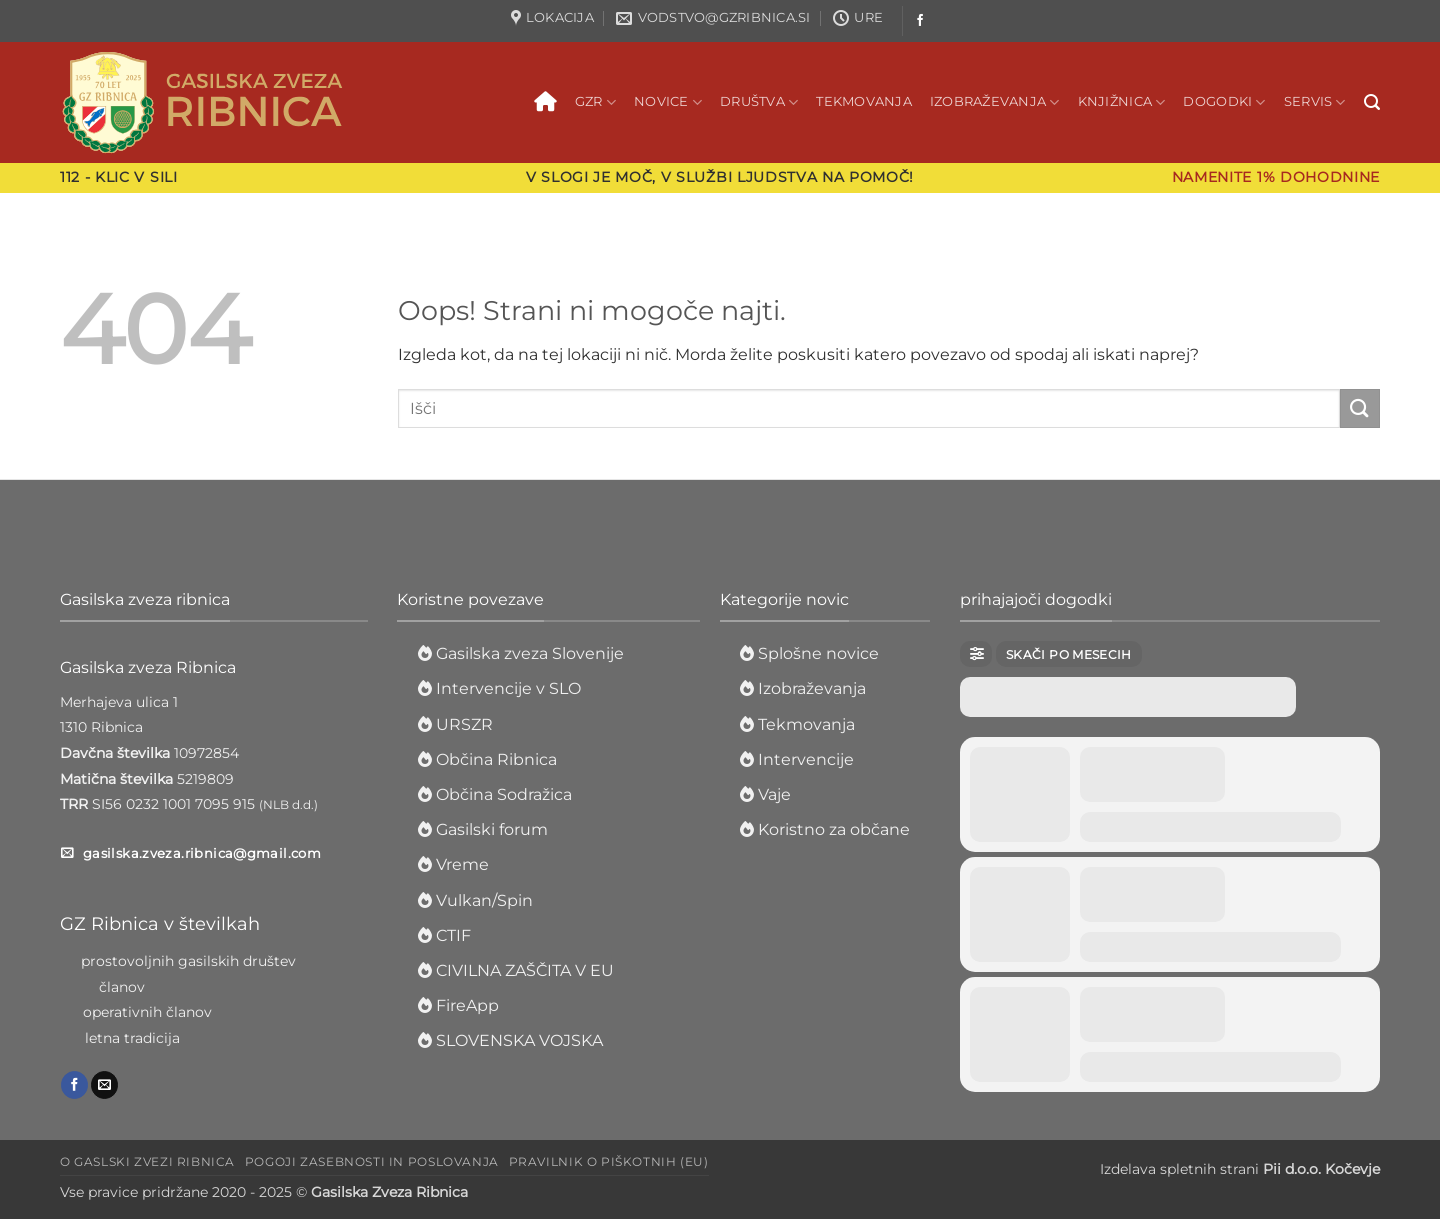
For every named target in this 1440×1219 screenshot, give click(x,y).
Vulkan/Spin (484, 900)
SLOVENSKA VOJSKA (519, 1040)
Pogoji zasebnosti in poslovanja (372, 1161)
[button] (1372, 102)
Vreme (462, 864)
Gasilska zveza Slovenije (530, 653)
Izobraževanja (995, 102)
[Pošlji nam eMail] (104, 1085)
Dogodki (1224, 102)
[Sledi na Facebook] (920, 21)
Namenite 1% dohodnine (1276, 177)
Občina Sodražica (504, 794)
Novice (668, 102)
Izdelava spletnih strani (1240, 1169)
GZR (595, 102)
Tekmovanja (864, 101)
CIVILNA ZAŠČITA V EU (525, 970)
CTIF (453, 935)
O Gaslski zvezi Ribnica (147, 1161)
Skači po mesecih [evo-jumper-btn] (1069, 654)
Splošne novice (816, 653)
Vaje (774, 794)
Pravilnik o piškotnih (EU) (609, 1161)
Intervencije (806, 759)
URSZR (464, 724)
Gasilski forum (492, 829)
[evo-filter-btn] (976, 654)
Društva (759, 102)
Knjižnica (1122, 102)
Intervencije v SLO (508, 688)
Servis (1315, 102)
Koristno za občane (834, 829)
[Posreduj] (1360, 408)
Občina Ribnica (496, 759)
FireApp (467, 1005)
